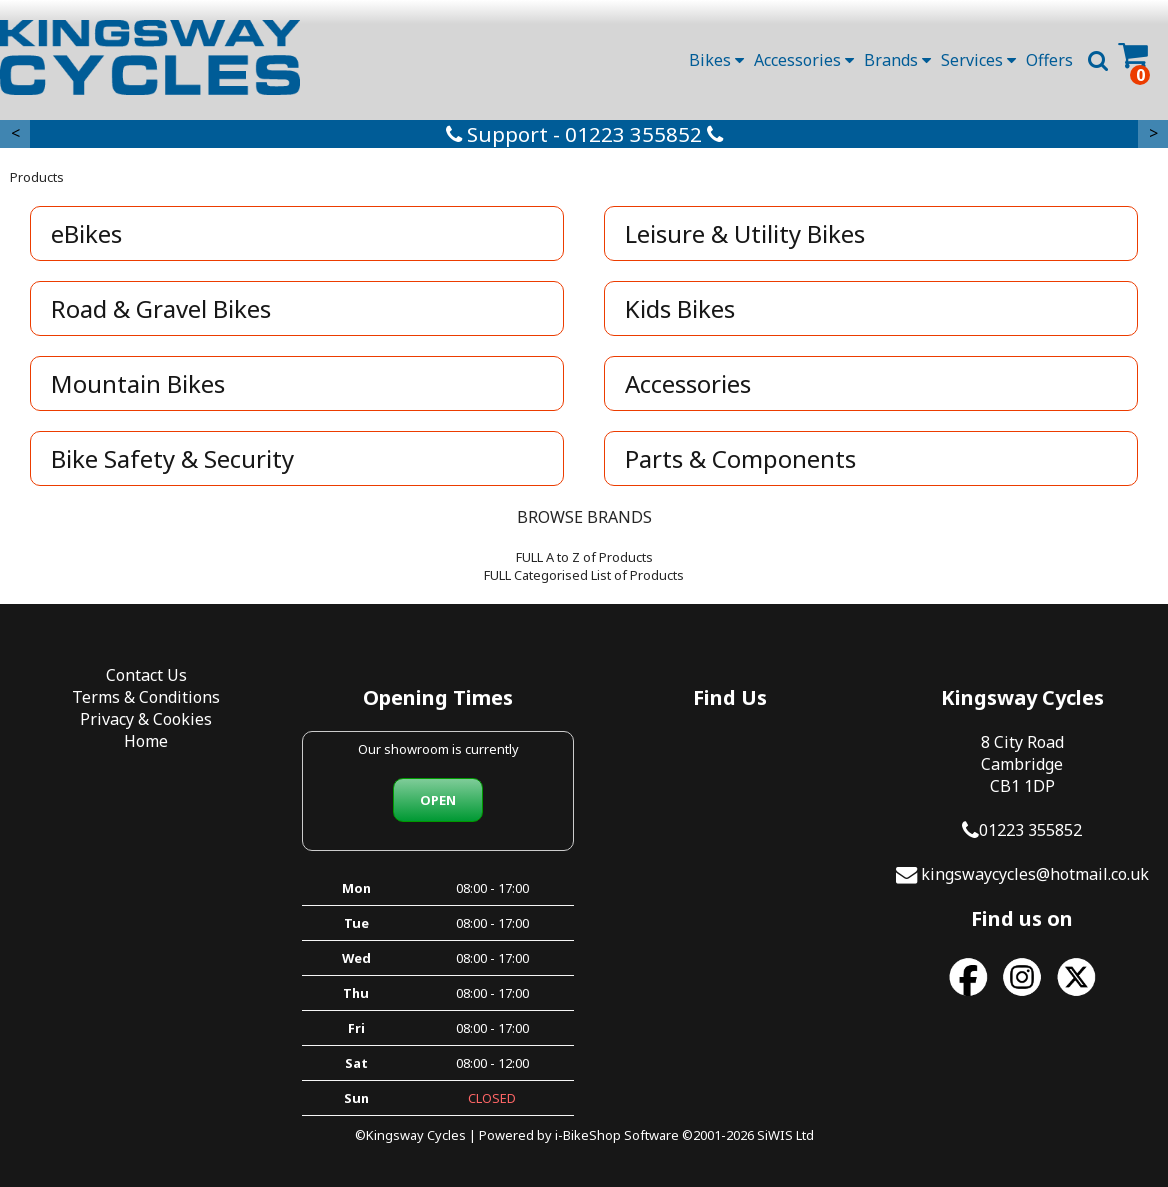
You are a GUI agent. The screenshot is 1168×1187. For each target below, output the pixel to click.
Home (146, 741)
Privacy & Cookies (146, 719)
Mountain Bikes (138, 383)
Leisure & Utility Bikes (745, 233)
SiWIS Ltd (785, 1135)
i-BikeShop (588, 1135)
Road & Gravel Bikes (161, 308)
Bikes (716, 60)
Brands (897, 60)
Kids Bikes (680, 308)
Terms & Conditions (146, 697)
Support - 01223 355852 (584, 134)
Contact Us (146, 675)
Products (37, 177)
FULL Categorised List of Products (584, 575)
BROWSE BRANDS (584, 517)
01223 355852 (1030, 830)
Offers (1049, 60)
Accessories (804, 60)
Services (978, 60)
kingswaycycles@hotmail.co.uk (1035, 874)
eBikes (86, 233)
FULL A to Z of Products (584, 557)
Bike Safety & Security (172, 458)
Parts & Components (740, 458)
